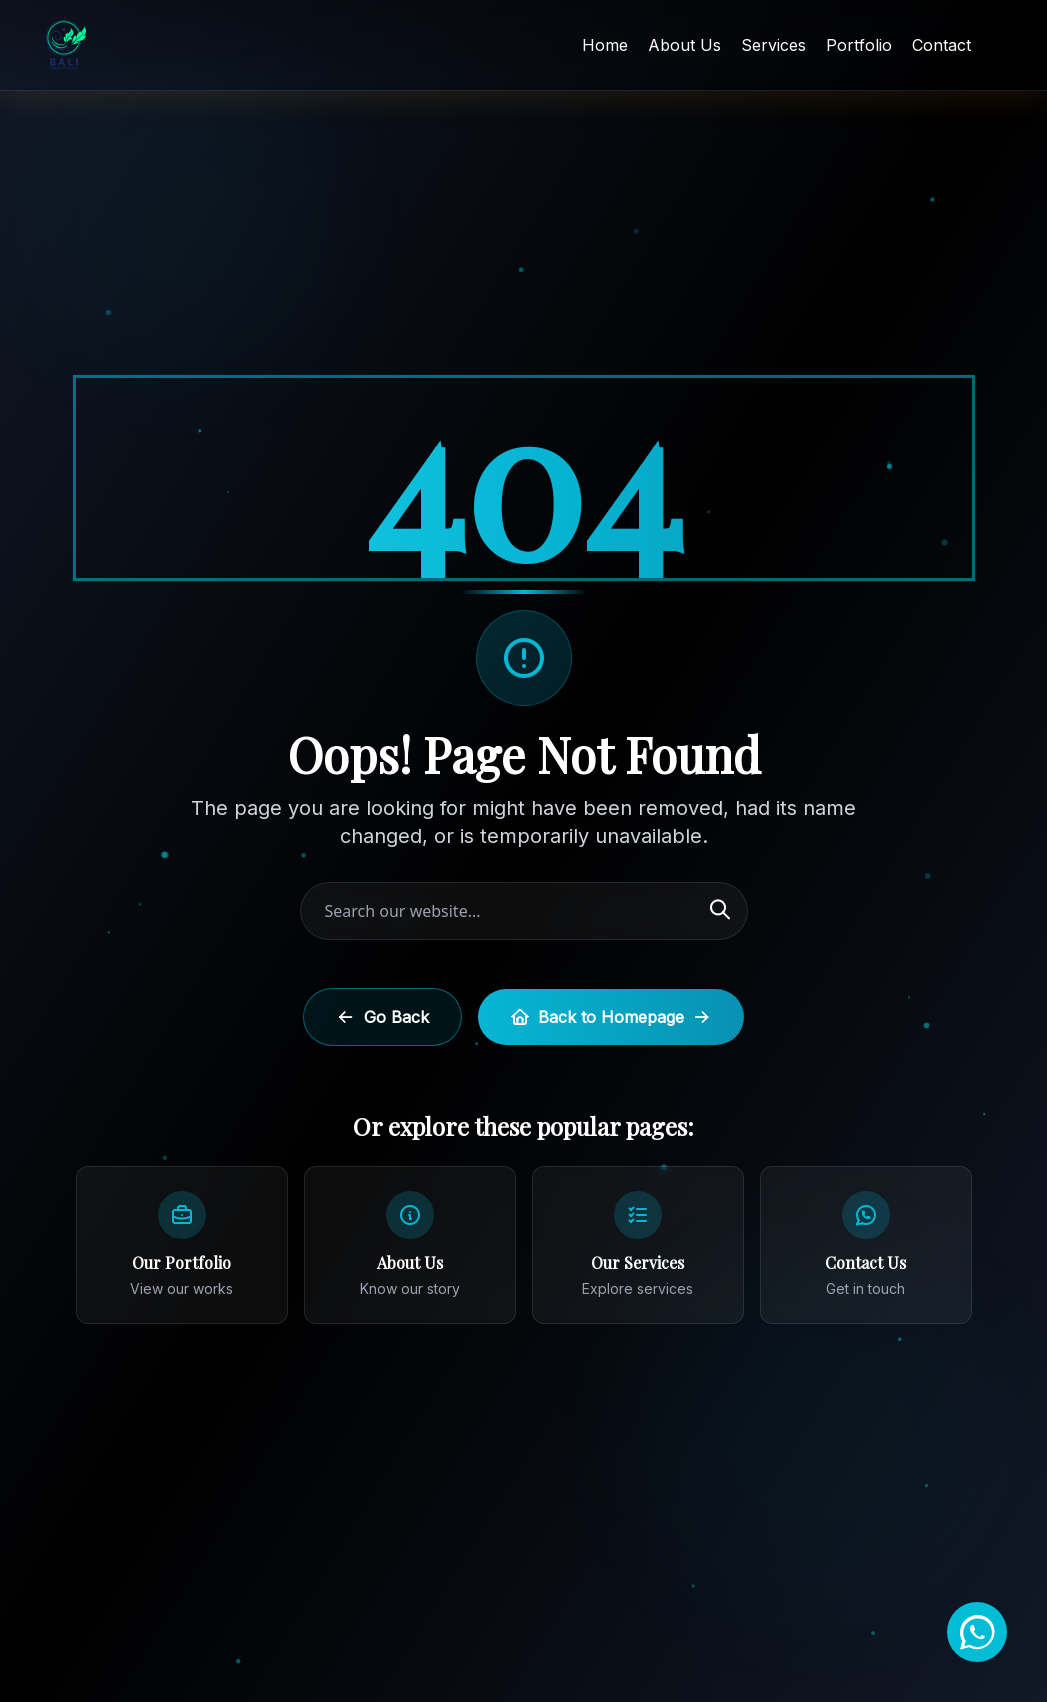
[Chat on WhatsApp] (977, 1632)
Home (605, 45)
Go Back (382, 1017)
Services (773, 45)
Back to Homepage (611, 1017)
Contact (941, 45)
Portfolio (859, 45)
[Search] (720, 911)
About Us (684, 45)
